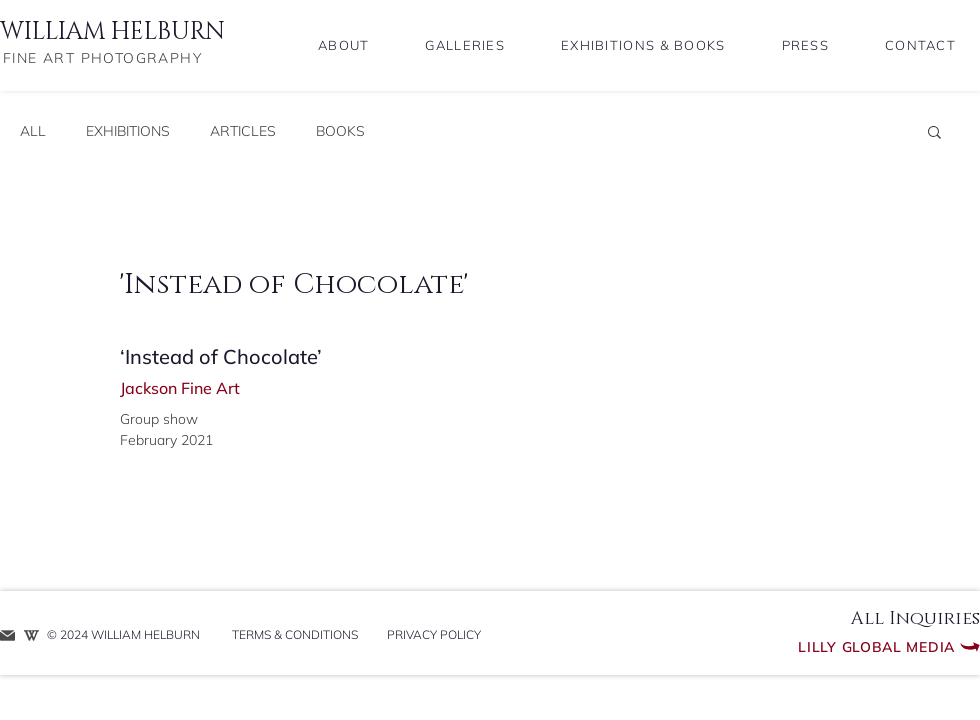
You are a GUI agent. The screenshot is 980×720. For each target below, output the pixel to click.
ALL (33, 131)
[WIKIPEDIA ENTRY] (31, 635)
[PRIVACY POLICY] (433, 635)
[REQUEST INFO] (7, 635)
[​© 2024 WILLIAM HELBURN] (128, 635)
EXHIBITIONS (128, 131)
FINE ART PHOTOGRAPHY (102, 58)
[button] (934, 131)
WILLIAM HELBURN (112, 32)
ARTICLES (243, 131)
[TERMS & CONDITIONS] (294, 635)
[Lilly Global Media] (839, 647)
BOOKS (340, 131)
